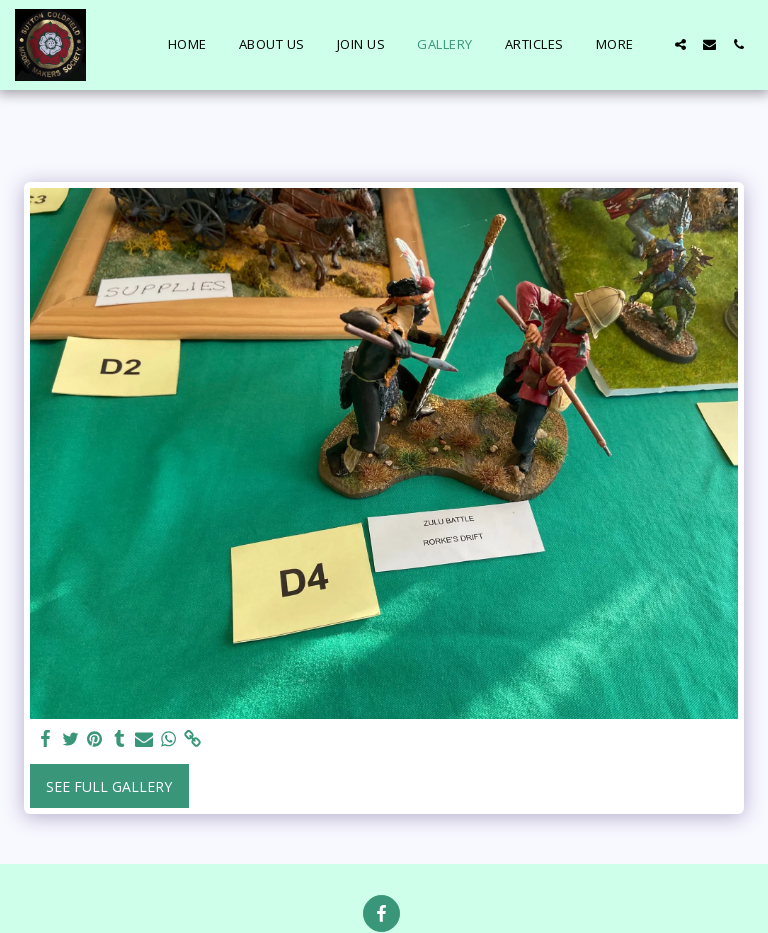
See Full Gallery (109, 786)
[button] (680, 44)
